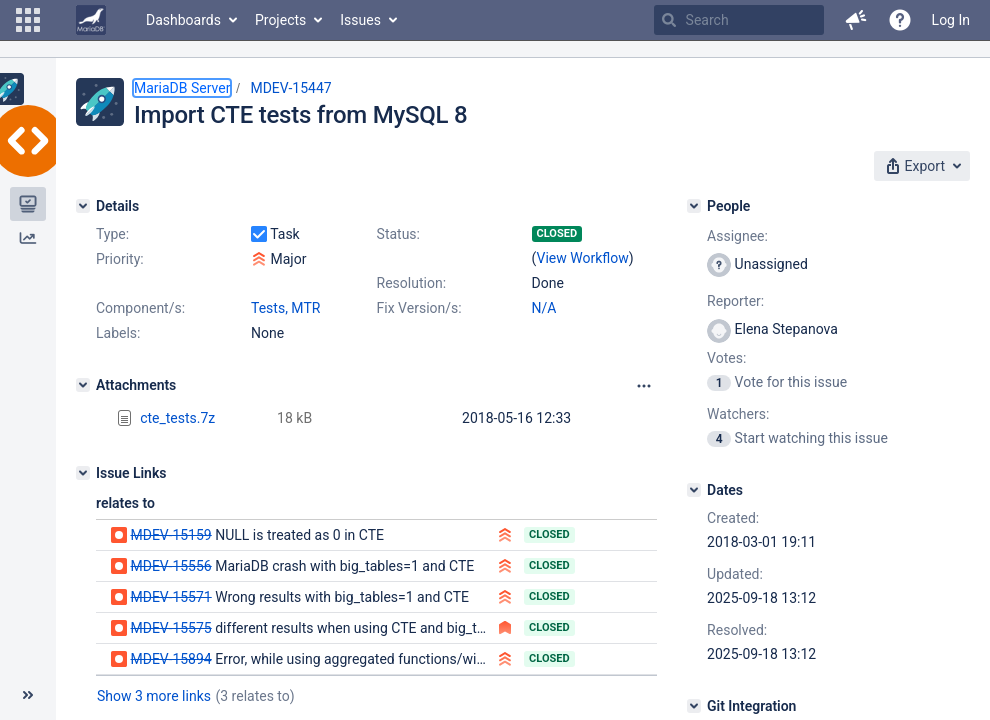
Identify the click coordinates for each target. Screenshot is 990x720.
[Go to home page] (91, 20)
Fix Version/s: (419, 308)
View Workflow (583, 258)
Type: (112, 234)
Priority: (120, 259)
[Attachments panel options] (644, 386)
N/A (544, 308)
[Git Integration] (694, 706)
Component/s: (140, 308)
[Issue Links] (83, 473)
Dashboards (183, 20)
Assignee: (737, 236)
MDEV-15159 (170, 535)
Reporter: (735, 301)
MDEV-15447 (290, 88)
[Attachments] (83, 385)
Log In (951, 20)
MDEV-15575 (170, 628)
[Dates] (694, 490)
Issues (360, 20)
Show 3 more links (154, 696)
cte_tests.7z (177, 418)
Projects (280, 20)
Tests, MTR (285, 308)
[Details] (83, 206)
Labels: (118, 333)
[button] (28, 20)
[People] (694, 206)
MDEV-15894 (170, 659)
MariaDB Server (182, 88)
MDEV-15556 (170, 566)
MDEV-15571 (170, 597)
